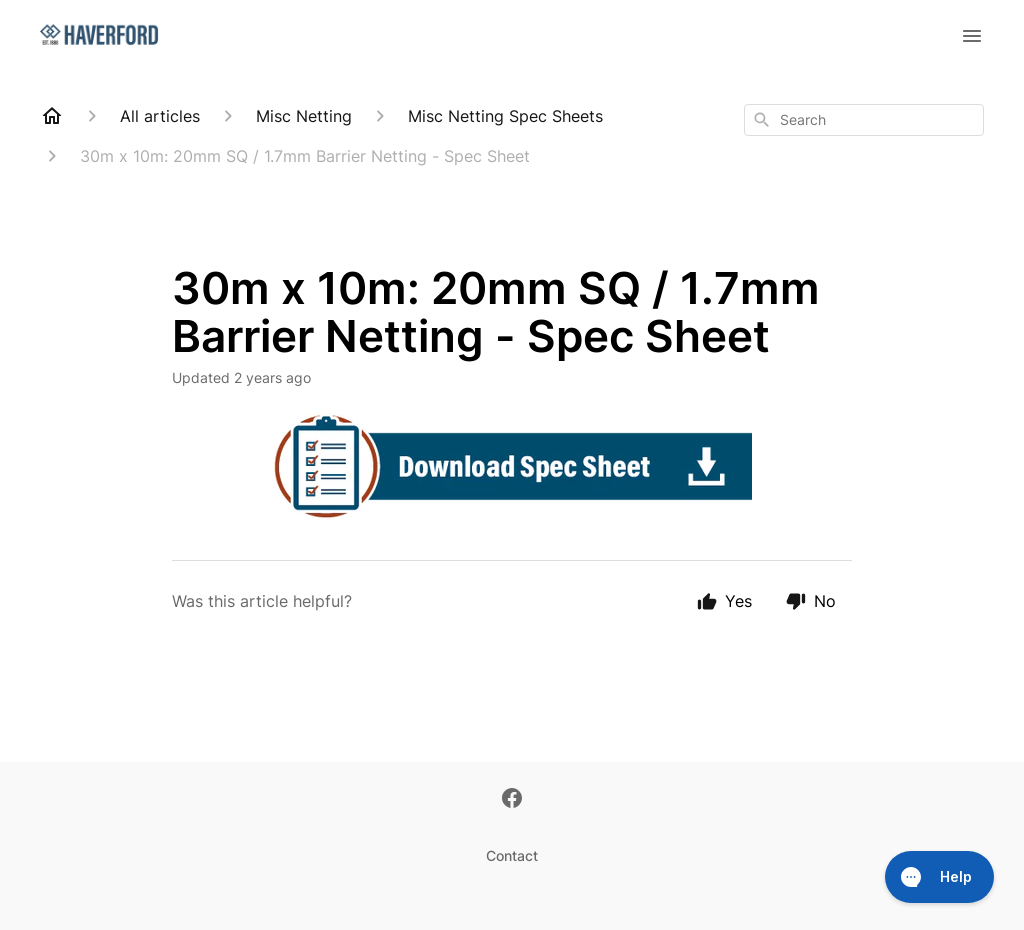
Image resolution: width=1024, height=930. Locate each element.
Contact (512, 855)
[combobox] (864, 120)
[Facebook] (512, 800)
